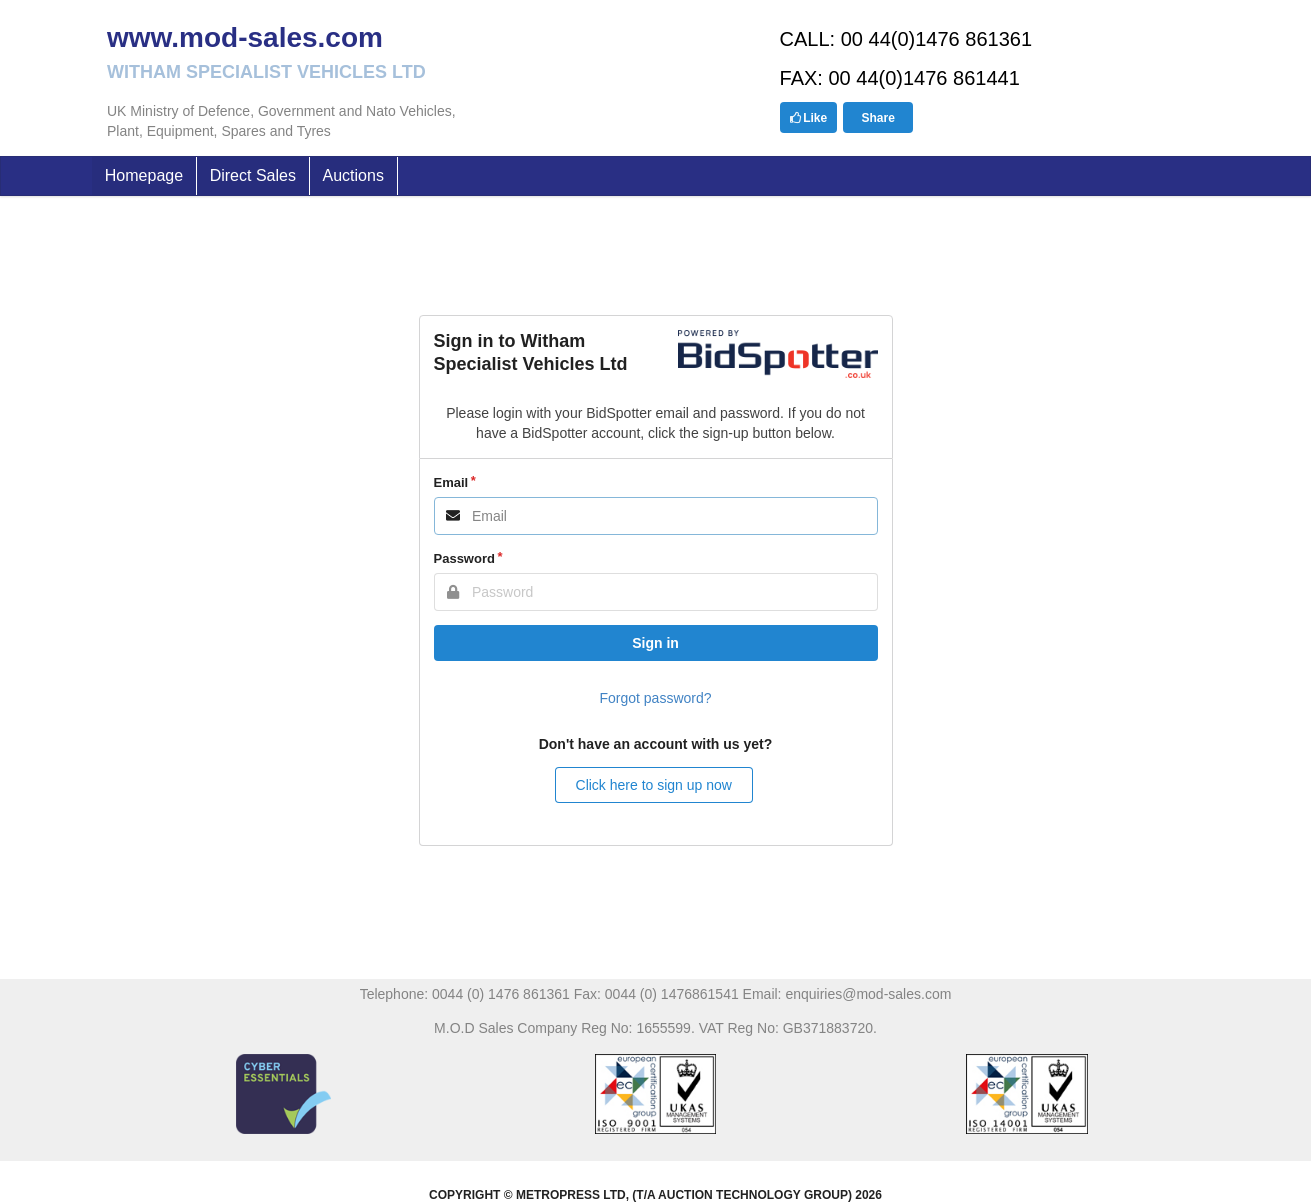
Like (808, 118)
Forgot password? (655, 698)
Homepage (144, 175)
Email (451, 482)
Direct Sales (253, 175)
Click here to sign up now (654, 785)
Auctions (353, 175)
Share (877, 118)
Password (464, 558)
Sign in (655, 643)
